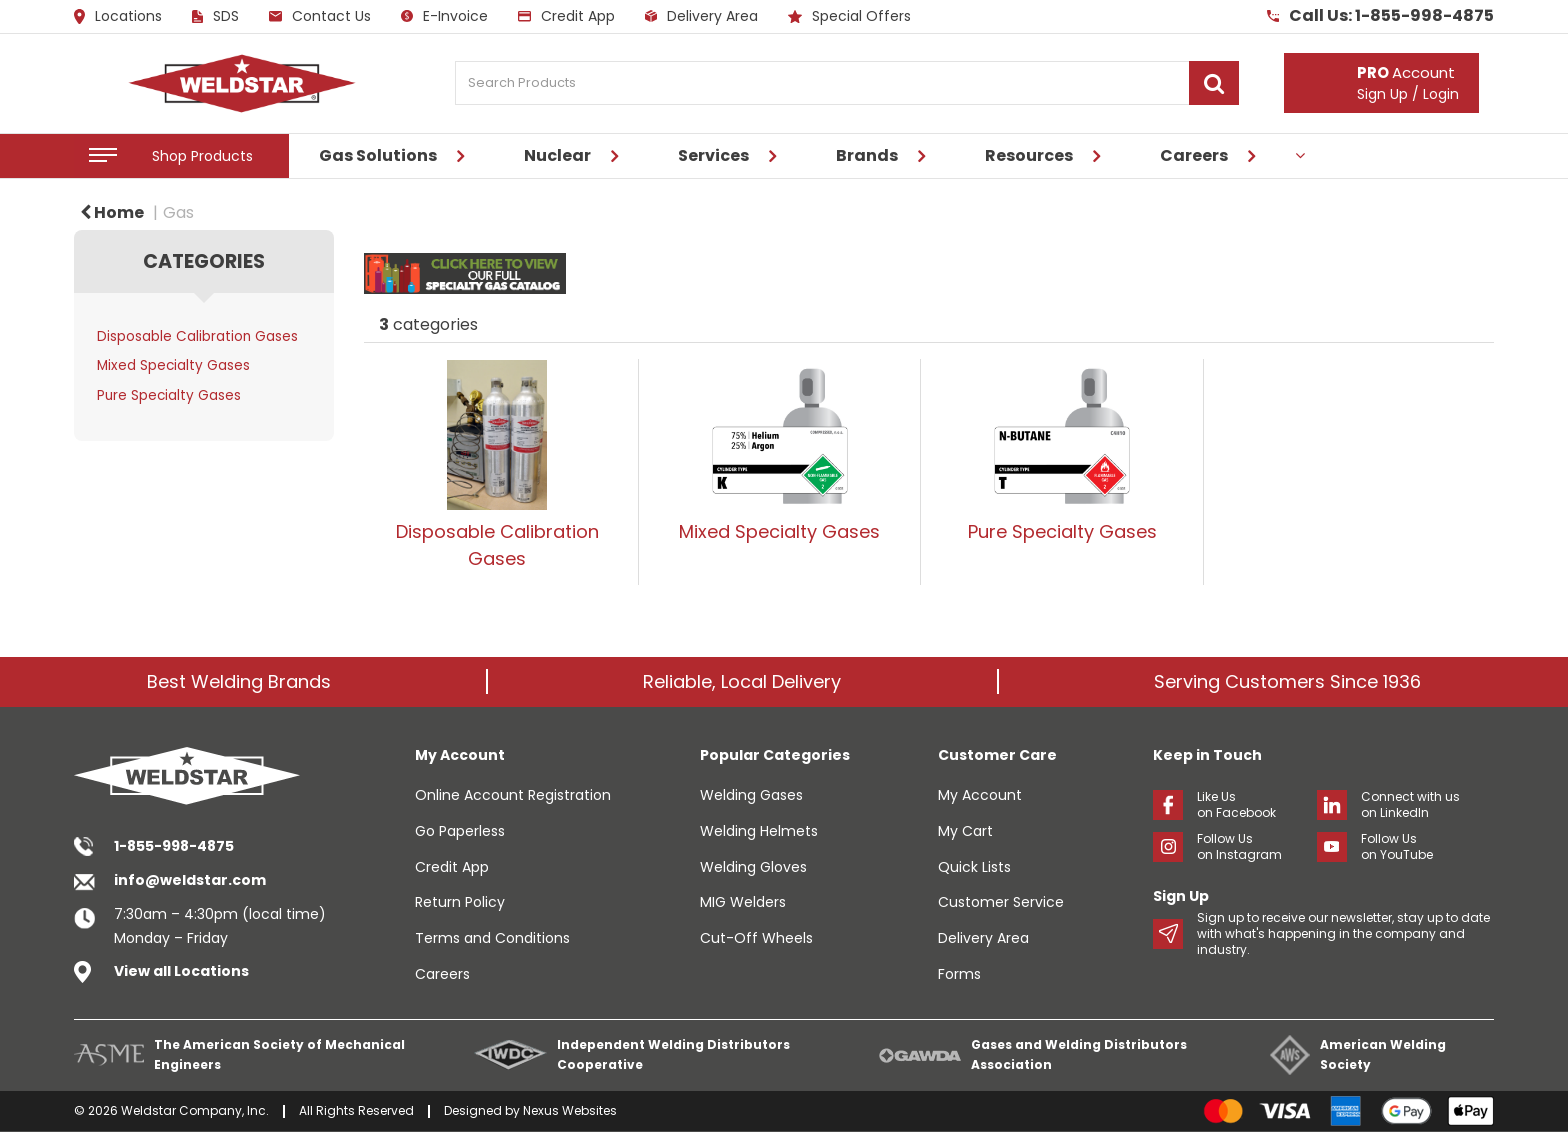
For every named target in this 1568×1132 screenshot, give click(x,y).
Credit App (566, 16)
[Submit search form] (1214, 83)
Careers (1194, 155)
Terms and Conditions (492, 938)
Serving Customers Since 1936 (1287, 681)
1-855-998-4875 (174, 846)
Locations (118, 17)
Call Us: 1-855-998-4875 (1380, 16)
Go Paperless (460, 831)
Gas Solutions (378, 155)
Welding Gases (751, 795)
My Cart (965, 831)
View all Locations (181, 971)
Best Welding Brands (239, 681)
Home (112, 212)
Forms (959, 974)
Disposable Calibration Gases (197, 336)
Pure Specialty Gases (169, 395)
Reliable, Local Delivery (742, 681)
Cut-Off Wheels (756, 938)
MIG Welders (743, 902)
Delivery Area (701, 16)
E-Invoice (444, 16)
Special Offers (849, 16)
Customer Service (1001, 902)
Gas (178, 212)
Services (713, 155)
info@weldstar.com (190, 880)
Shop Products (202, 156)
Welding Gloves (753, 867)
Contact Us (320, 16)
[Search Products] (847, 83)
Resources (1029, 155)
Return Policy (460, 902)
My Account (980, 795)
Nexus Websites (570, 1110)
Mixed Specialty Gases (173, 365)
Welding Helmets (759, 831)
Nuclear (557, 155)
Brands (867, 155)
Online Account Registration (513, 795)
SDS (215, 16)
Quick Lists (974, 867)
